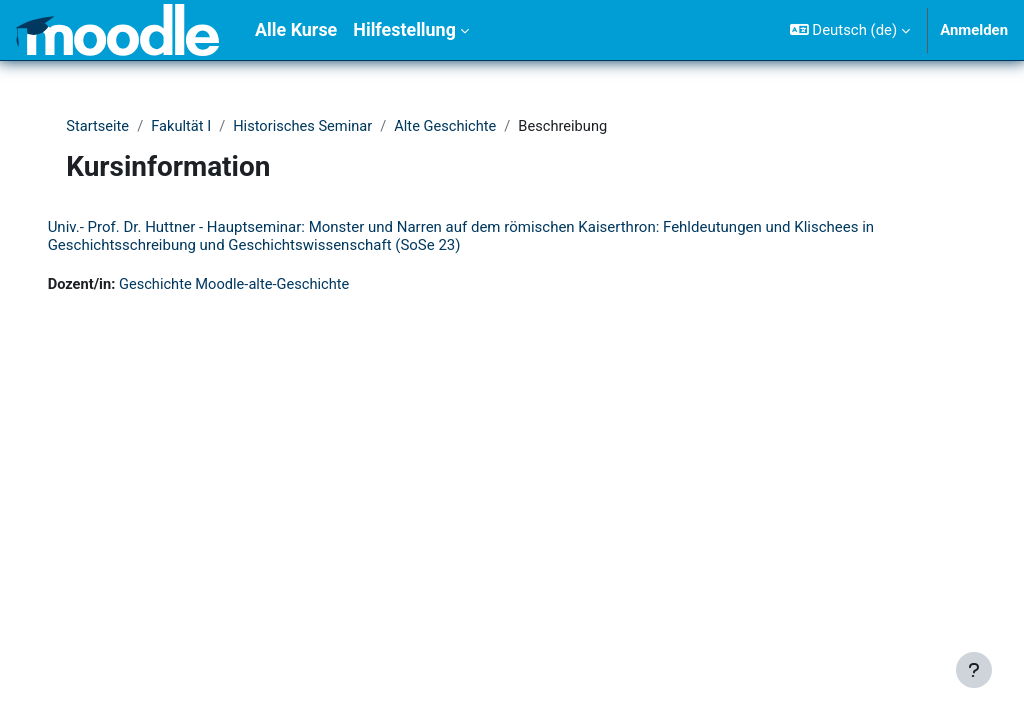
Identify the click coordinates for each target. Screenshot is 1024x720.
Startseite (103, 127)
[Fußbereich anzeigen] (974, 670)
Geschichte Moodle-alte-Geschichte (266, 285)
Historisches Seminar (312, 127)
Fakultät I (187, 127)
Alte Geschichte (456, 127)
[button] (850, 30)
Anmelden (974, 30)
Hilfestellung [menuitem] (404, 29)
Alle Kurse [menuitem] (296, 29)
